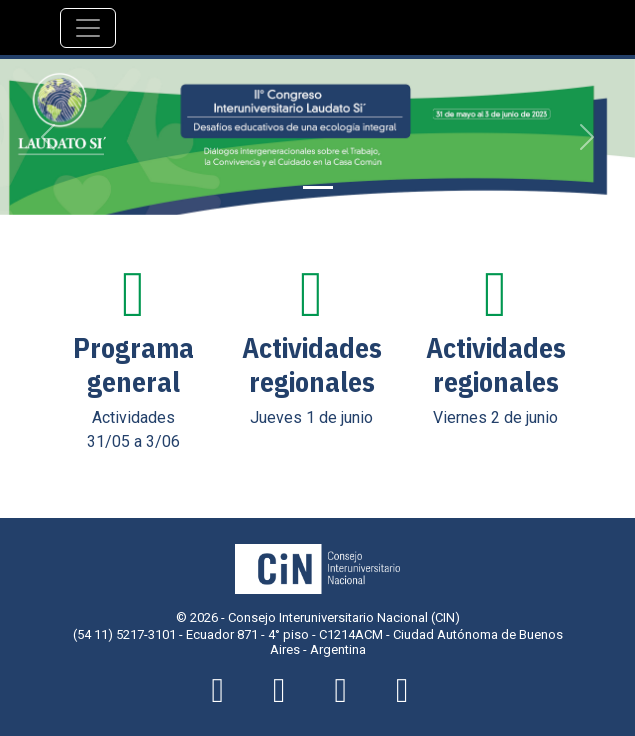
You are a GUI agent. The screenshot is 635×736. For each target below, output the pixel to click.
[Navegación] (88, 28)
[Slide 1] (318, 187)
